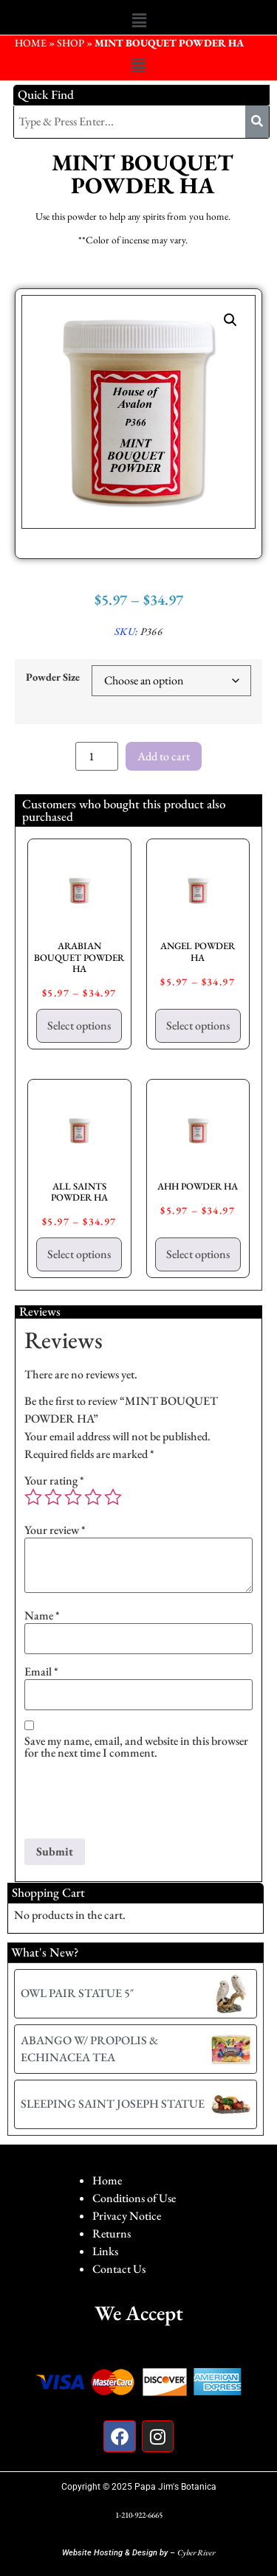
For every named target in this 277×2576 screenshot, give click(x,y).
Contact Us (119, 2269)
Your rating (54, 1481)
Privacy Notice (126, 2215)
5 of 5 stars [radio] (113, 1497)
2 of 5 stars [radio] (53, 1497)
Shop (70, 42)
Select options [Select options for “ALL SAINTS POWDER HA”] (79, 1254)
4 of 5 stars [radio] (93, 1497)
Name (42, 1616)
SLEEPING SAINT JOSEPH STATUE (113, 2103)
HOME (31, 42)
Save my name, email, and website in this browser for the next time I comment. (136, 1747)
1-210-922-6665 (139, 2515)
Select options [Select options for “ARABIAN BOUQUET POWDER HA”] (79, 1025)
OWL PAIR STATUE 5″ (77, 1993)
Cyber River (196, 2552)
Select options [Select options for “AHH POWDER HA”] (198, 1254)
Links (105, 2251)
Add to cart (163, 756)
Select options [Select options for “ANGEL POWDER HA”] (198, 1025)
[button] (138, 21)
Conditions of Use (134, 2198)
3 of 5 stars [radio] (73, 1497)
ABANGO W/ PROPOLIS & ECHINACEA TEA (89, 2048)
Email (41, 1672)
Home (107, 2180)
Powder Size (53, 677)
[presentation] (136, 1802)
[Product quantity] (96, 756)
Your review (55, 1530)
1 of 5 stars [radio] (33, 1497)
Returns (111, 2233)
